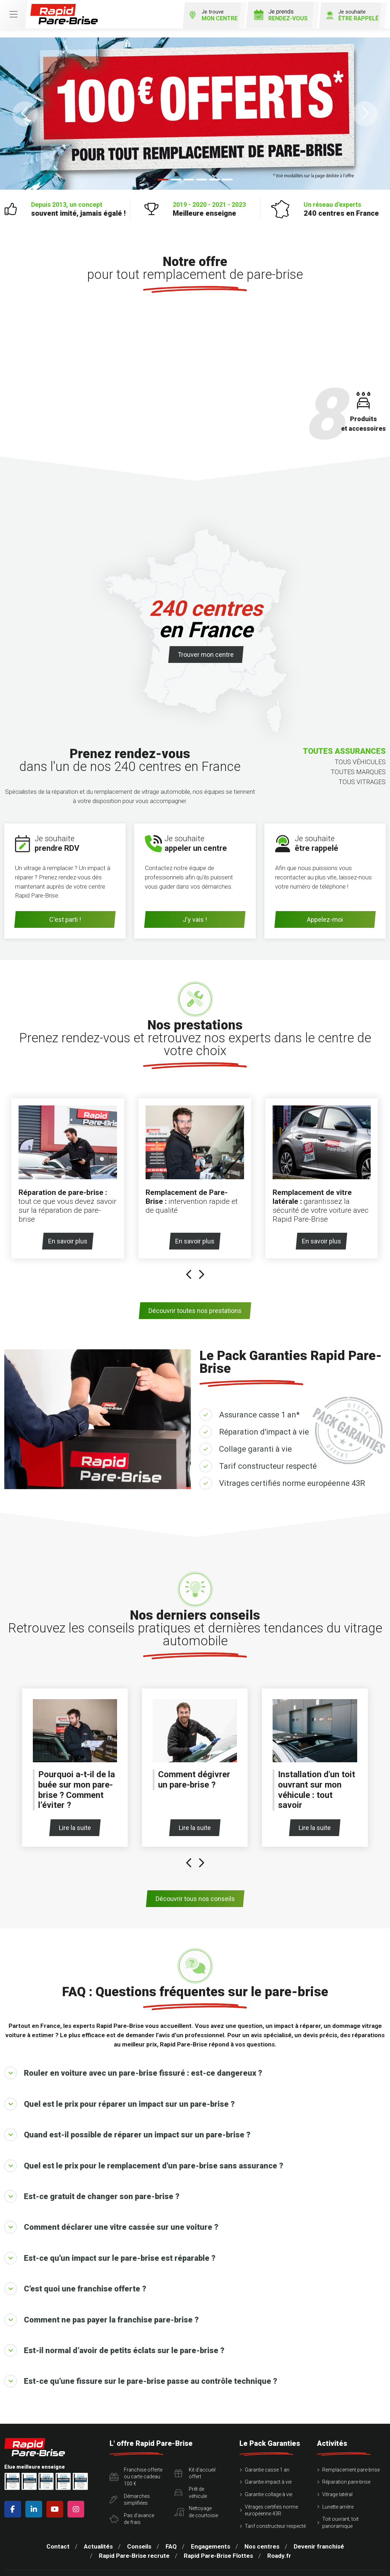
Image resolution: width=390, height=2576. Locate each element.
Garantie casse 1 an (267, 2461)
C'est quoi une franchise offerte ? (75, 2280)
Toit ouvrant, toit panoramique (340, 2513)
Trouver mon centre (206, 652)
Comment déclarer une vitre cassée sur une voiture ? (111, 2218)
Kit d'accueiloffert (195, 2464)
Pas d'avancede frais (132, 2510)
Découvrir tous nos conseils (195, 1889)
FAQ (171, 2537)
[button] (24, 111)
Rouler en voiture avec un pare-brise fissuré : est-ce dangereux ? (133, 2064)
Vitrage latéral (337, 2485)
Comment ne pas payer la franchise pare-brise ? (101, 2311)
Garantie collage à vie (268, 2485)
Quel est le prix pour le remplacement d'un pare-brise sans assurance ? (143, 2157)
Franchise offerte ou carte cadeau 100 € (136, 2468)
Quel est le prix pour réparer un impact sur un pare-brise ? (119, 2095)
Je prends (275, 13)
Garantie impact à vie (268, 2473)
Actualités (98, 2537)
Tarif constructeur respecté (268, 1457)
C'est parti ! (65, 917)
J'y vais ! (195, 917)
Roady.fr (279, 2546)
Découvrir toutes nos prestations (195, 1301)
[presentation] (189, 1266)
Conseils (139, 2537)
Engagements (210, 2537)
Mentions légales (51, 2571)
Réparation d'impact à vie (264, 1423)
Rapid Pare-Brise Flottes (218, 2546)
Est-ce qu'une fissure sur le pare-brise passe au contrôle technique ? (140, 2372)
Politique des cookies (335, 2571)
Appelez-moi (325, 917)
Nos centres (261, 2537)
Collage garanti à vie (255, 1440)
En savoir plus (70, 1232)
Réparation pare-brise (346, 2473)
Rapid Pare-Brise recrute (134, 2546)
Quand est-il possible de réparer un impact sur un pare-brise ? (127, 2126)
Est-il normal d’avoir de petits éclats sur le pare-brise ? (114, 2341)
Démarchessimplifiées (130, 2490)
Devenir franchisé (319, 2537)
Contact (58, 2537)
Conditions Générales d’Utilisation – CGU (128, 2571)
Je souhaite (348, 13)
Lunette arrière (338, 2497)
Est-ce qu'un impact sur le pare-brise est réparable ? (110, 2249)
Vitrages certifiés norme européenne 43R (292, 1474)
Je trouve (203, 13)
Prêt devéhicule (190, 2483)
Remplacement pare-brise (351, 2461)
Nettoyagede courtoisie (196, 2502)
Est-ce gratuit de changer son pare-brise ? (91, 2187)
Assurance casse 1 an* (259, 1405)
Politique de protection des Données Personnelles (242, 2571)
